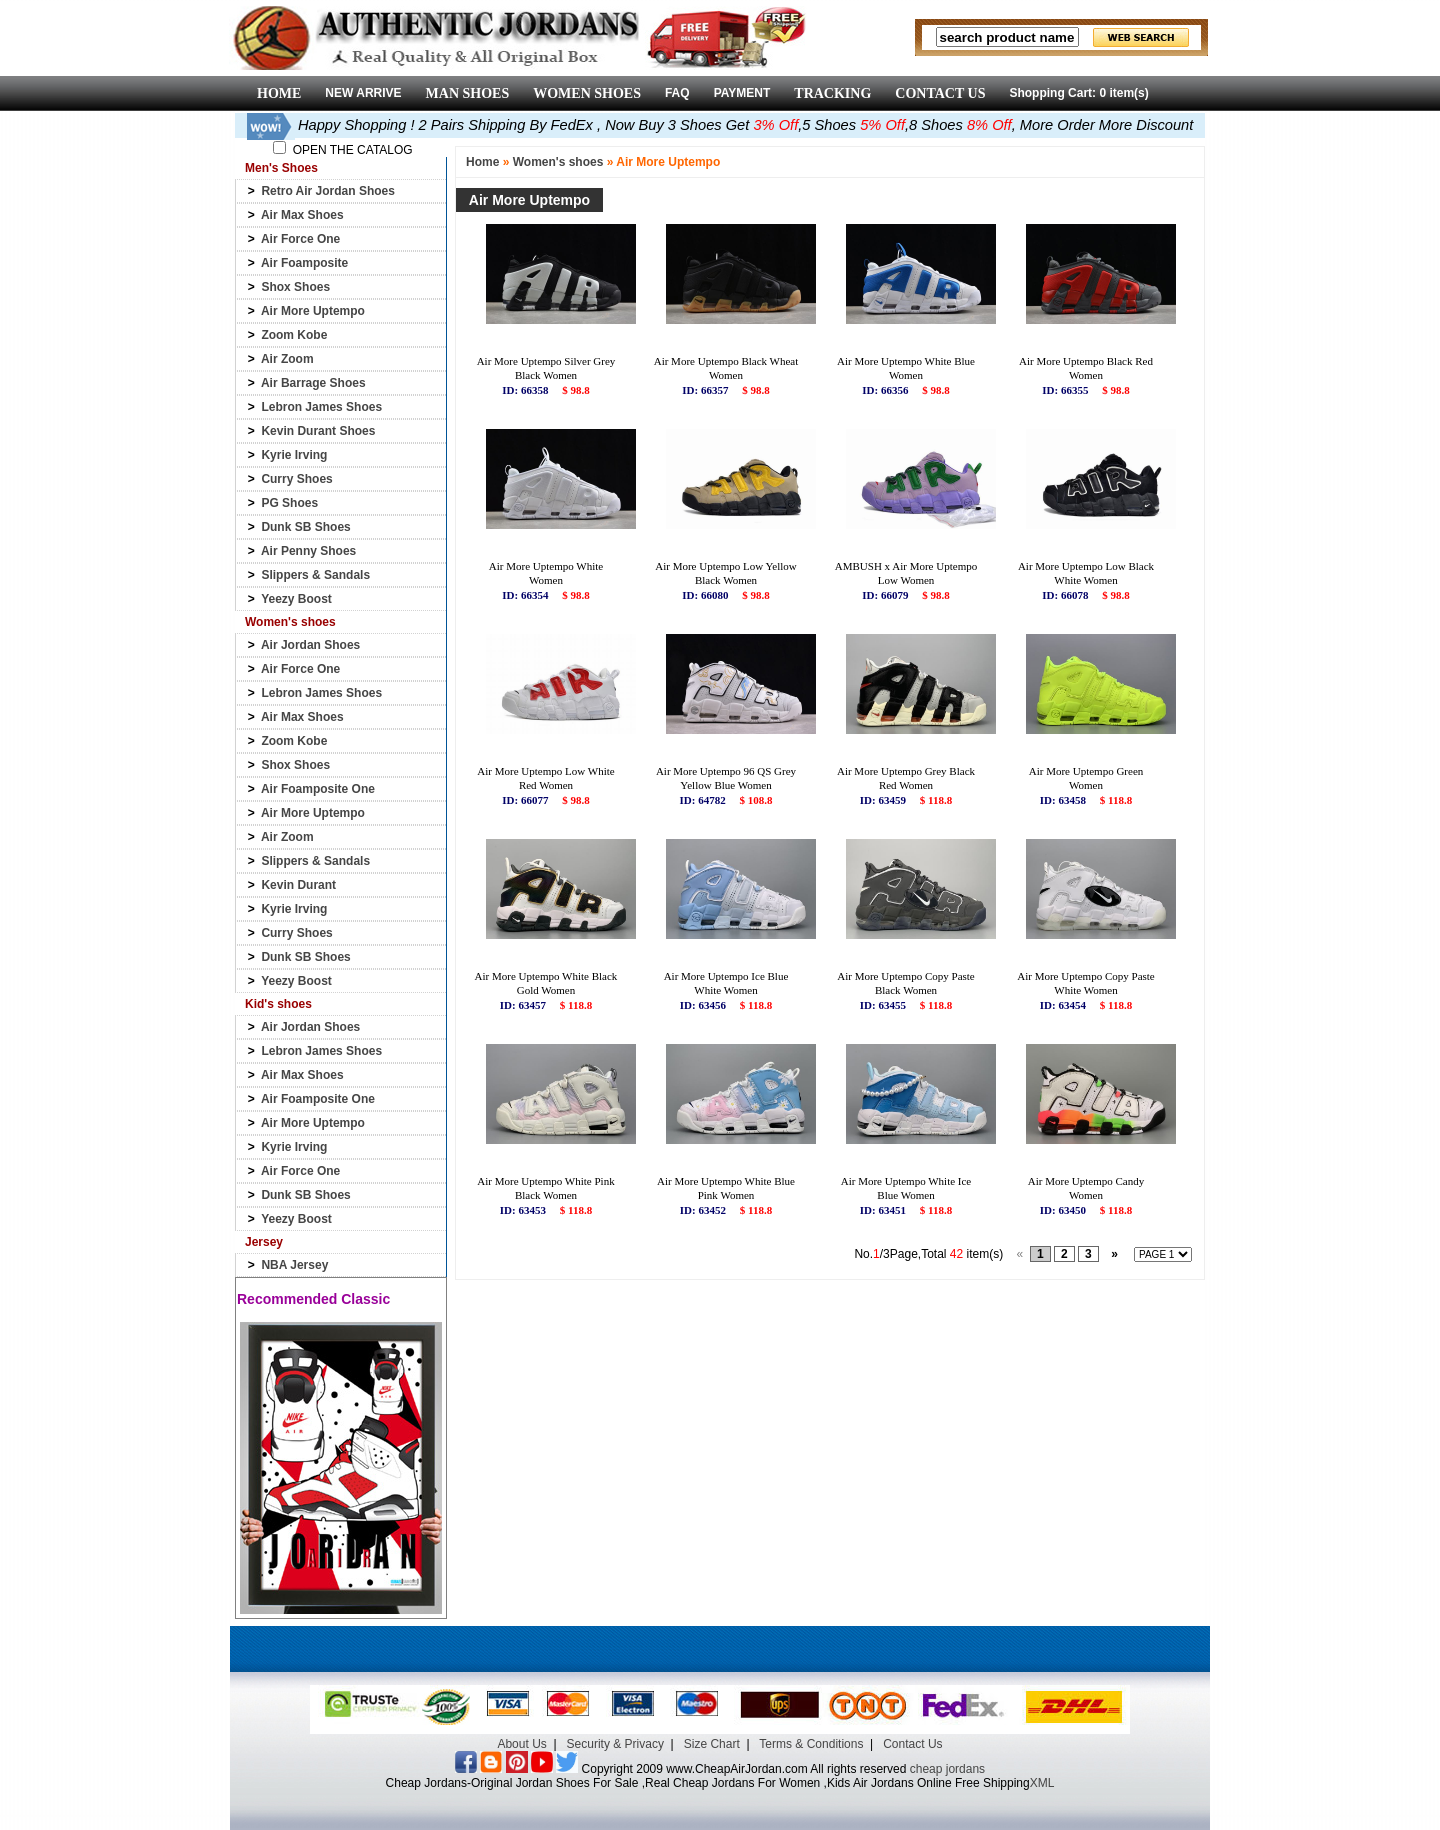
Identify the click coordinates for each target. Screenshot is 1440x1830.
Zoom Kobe (294, 335)
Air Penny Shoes (308, 551)
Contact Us (912, 1744)
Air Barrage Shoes (313, 383)
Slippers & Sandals (315, 575)
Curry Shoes (296, 479)
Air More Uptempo (313, 311)
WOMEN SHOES (587, 93)
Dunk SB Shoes (305, 527)
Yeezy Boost (296, 599)
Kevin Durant (298, 885)
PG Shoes (289, 503)
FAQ (677, 93)
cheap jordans (947, 1769)
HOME (279, 93)
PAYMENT (742, 93)
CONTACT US (940, 93)
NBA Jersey (294, 1265)
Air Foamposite (304, 263)
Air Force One (300, 239)
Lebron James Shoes (321, 407)
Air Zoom (287, 359)
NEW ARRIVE (363, 93)
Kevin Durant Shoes (318, 431)
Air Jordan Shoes (310, 645)
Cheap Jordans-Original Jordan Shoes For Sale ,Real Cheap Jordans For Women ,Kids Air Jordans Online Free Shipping (708, 1783)
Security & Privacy (615, 1744)
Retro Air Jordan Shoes (328, 191)
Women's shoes (558, 162)
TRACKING (832, 93)
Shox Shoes (295, 287)
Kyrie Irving (294, 455)
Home (482, 162)
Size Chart (712, 1744)
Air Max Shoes (302, 215)
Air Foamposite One (318, 789)
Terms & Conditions (811, 1744)
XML (1042, 1783)
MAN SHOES (468, 93)
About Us (521, 1744)
